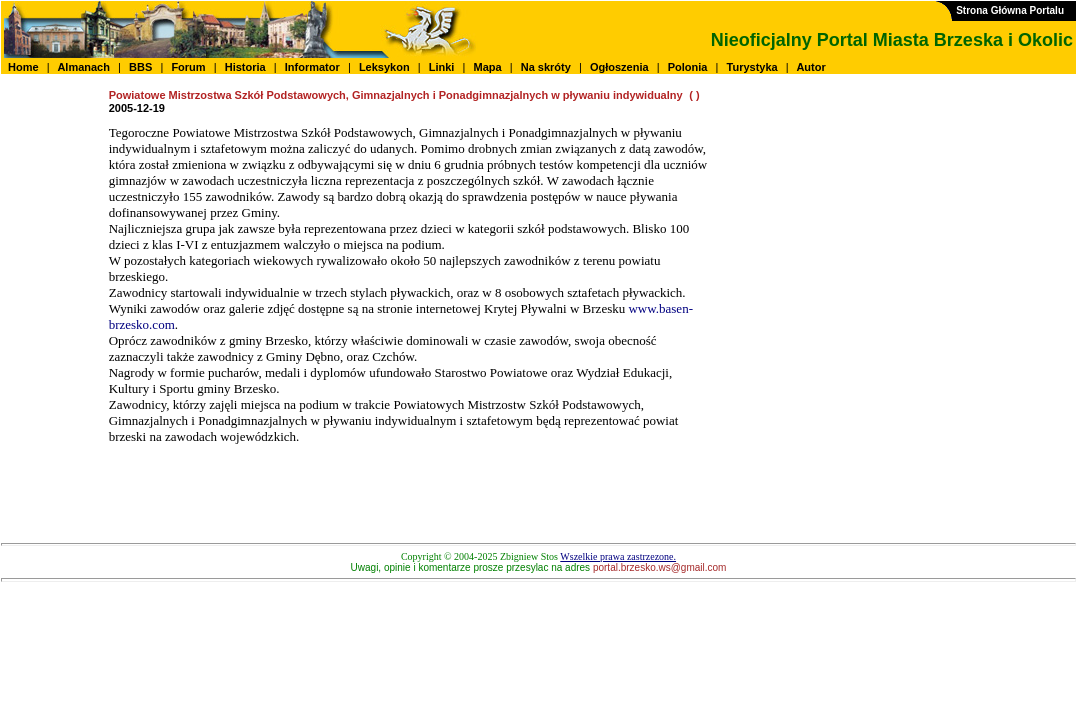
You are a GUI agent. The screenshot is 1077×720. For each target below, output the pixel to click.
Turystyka (752, 67)
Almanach (84, 67)
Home (23, 67)
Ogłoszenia (619, 67)
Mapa (487, 67)
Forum (188, 67)
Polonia (688, 67)
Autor (811, 67)
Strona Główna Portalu (1010, 10)
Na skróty (546, 67)
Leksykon (384, 67)
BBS (140, 67)
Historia (245, 67)
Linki (442, 67)
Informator (312, 67)
